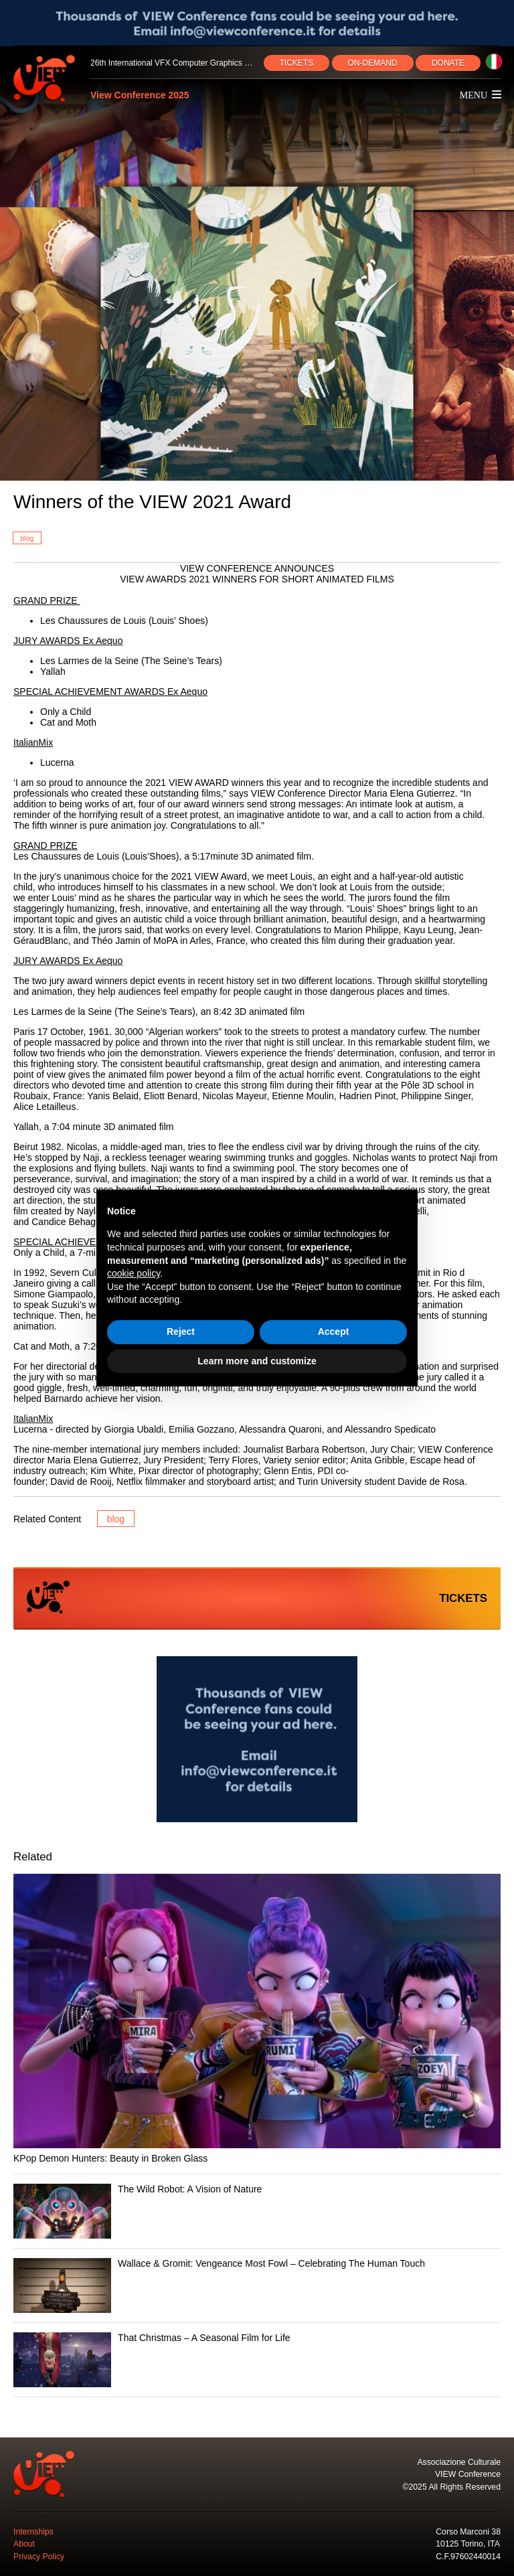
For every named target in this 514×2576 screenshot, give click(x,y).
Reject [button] (181, 1331)
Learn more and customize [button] (256, 1361)
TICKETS (297, 63)
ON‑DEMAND (373, 63)
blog (27, 538)
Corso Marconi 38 (468, 2532)
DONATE (448, 63)
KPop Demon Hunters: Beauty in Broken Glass (110, 2158)
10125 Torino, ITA (468, 2544)
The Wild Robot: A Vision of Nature (190, 2189)
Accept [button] (333, 1331)
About (24, 2544)
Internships (33, 2532)
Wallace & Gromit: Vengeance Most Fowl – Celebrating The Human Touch (271, 2263)
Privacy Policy (38, 2556)
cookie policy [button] (133, 1273)
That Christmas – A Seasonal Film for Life (204, 2337)
